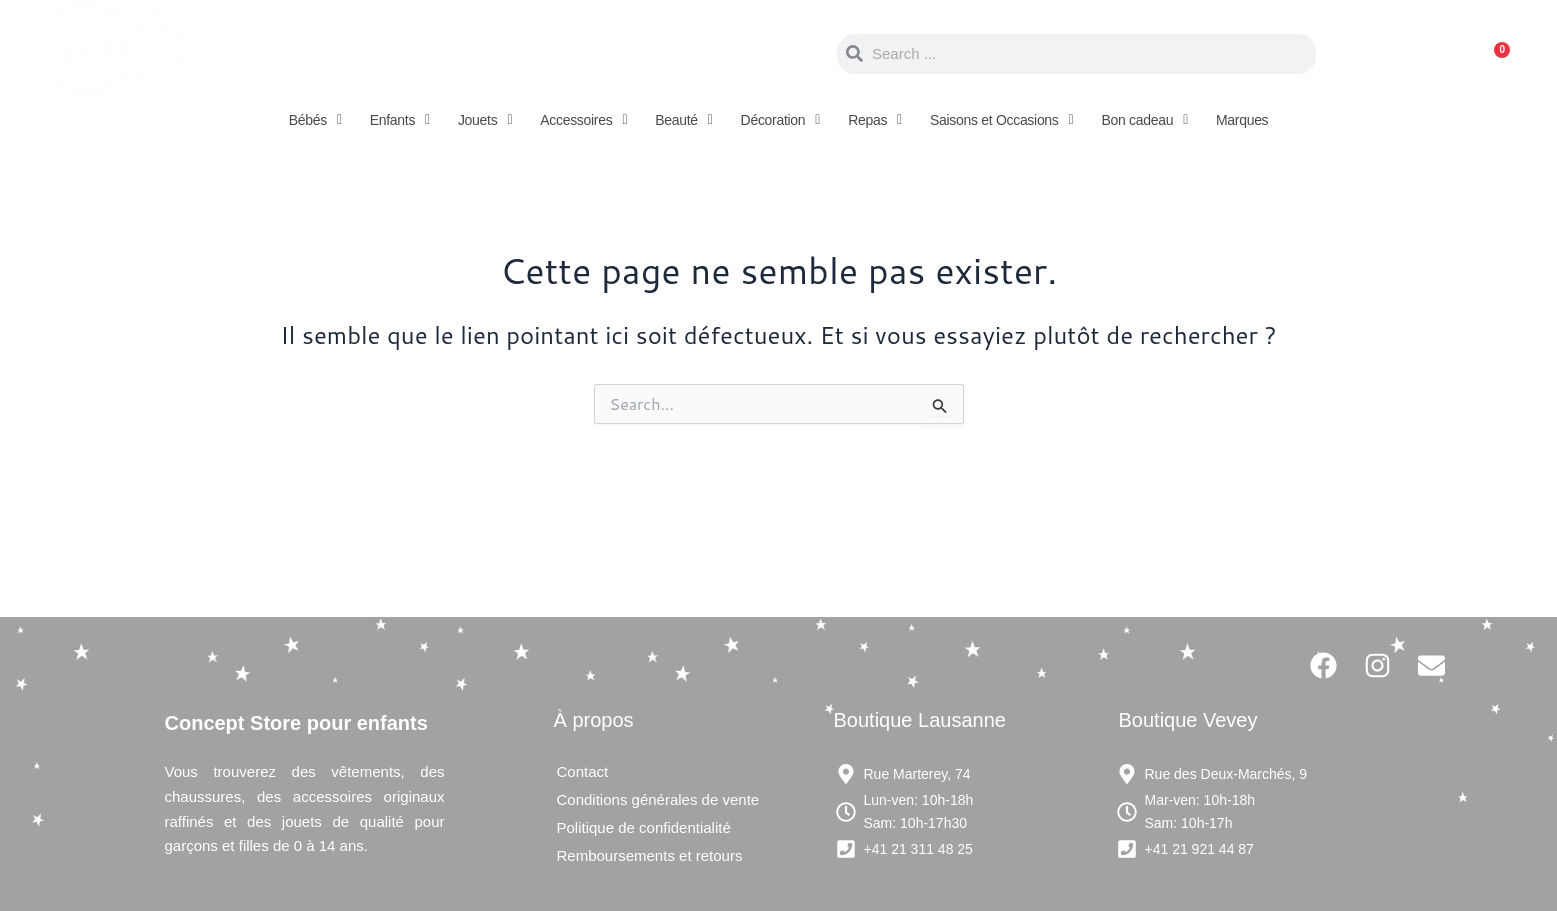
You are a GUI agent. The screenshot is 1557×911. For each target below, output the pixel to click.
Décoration (781, 120)
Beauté (683, 120)
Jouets (485, 120)
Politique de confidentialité (644, 827)
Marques (1242, 120)
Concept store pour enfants (430, 54)
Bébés (315, 120)
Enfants (400, 120)
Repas (875, 120)
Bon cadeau (1144, 120)
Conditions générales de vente (658, 799)
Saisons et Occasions (1001, 120)
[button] (315, 120)
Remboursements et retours (650, 855)
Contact (583, 771)
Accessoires (583, 120)
